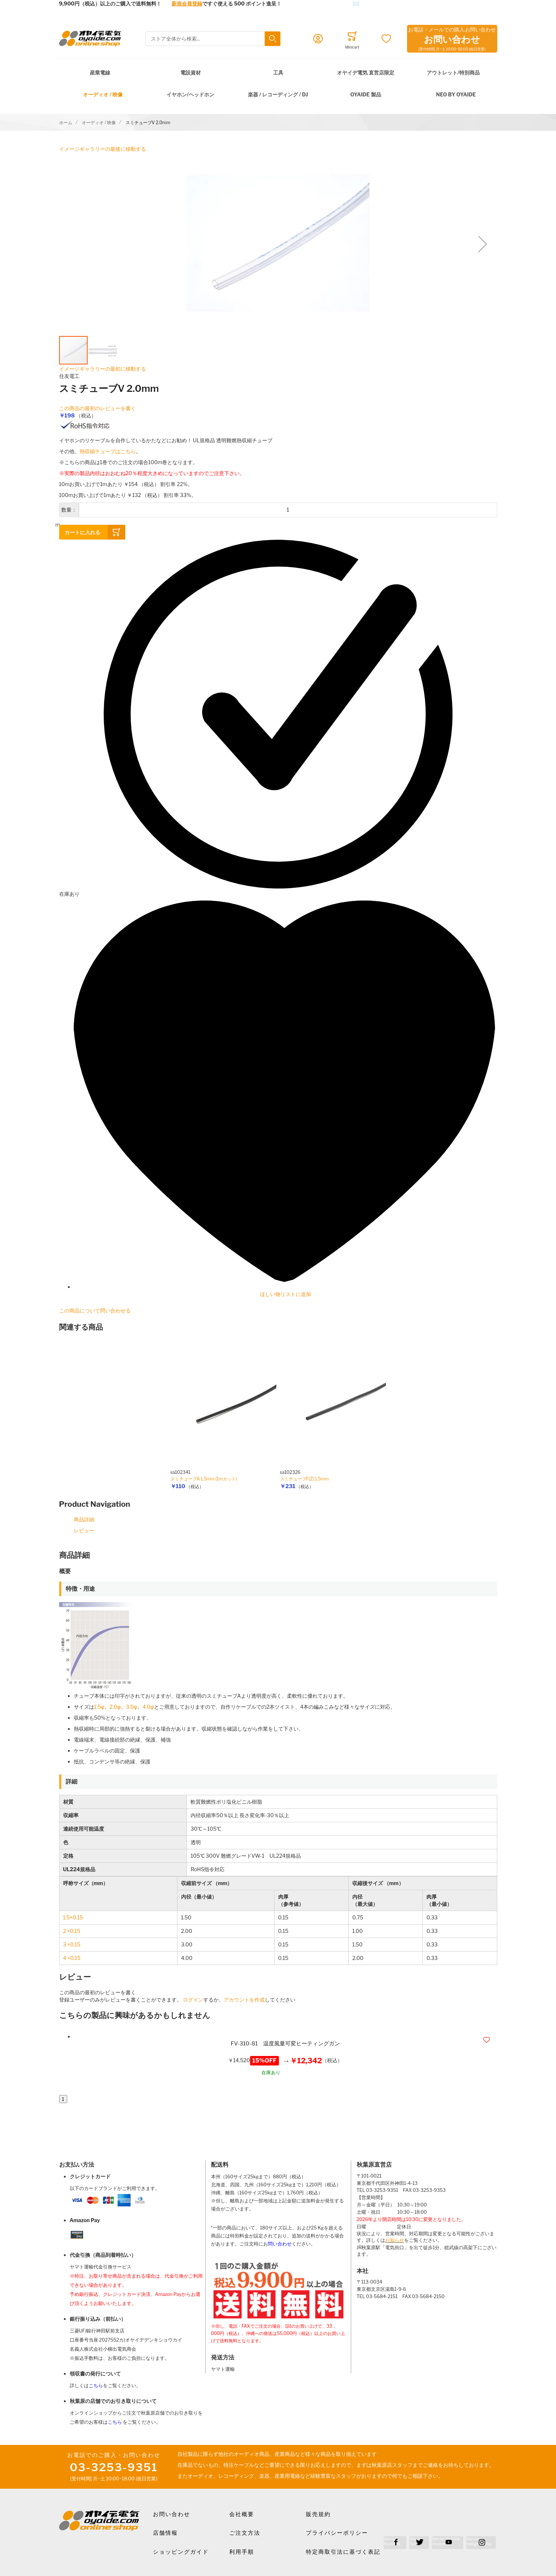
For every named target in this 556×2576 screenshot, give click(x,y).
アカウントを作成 (244, 1999)
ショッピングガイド (181, 2552)
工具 (278, 72)
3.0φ (131, 1707)
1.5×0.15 (73, 1917)
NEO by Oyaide (456, 94)
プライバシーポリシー (337, 2533)
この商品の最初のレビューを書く (97, 408)
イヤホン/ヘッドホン (190, 94)
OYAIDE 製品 (365, 94)
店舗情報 (165, 2533)
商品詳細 (84, 1519)
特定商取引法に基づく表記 (343, 2552)
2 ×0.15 (71, 1931)
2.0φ (115, 1707)
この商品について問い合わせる (95, 1310)
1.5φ (99, 1707)
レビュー (84, 1530)
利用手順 (241, 2552)
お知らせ (394, 2240)
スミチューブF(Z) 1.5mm (304, 1479)
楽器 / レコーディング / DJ (278, 94)
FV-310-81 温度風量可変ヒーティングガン (285, 2043)
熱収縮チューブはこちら (108, 451)
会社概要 (241, 2514)
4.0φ (148, 1707)
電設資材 (190, 72)
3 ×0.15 (72, 1944)
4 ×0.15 (72, 1958)
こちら (96, 2385)
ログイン (193, 1999)
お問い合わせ (171, 2514)
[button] (482, 244)
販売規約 (318, 2514)
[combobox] (212, 38)
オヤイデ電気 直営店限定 (365, 72)
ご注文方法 (244, 2533)
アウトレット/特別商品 (453, 72)
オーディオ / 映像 (103, 94)
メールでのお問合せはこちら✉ (323, 3)
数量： (69, 510)
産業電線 (100, 72)
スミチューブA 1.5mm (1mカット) (203, 1479)
